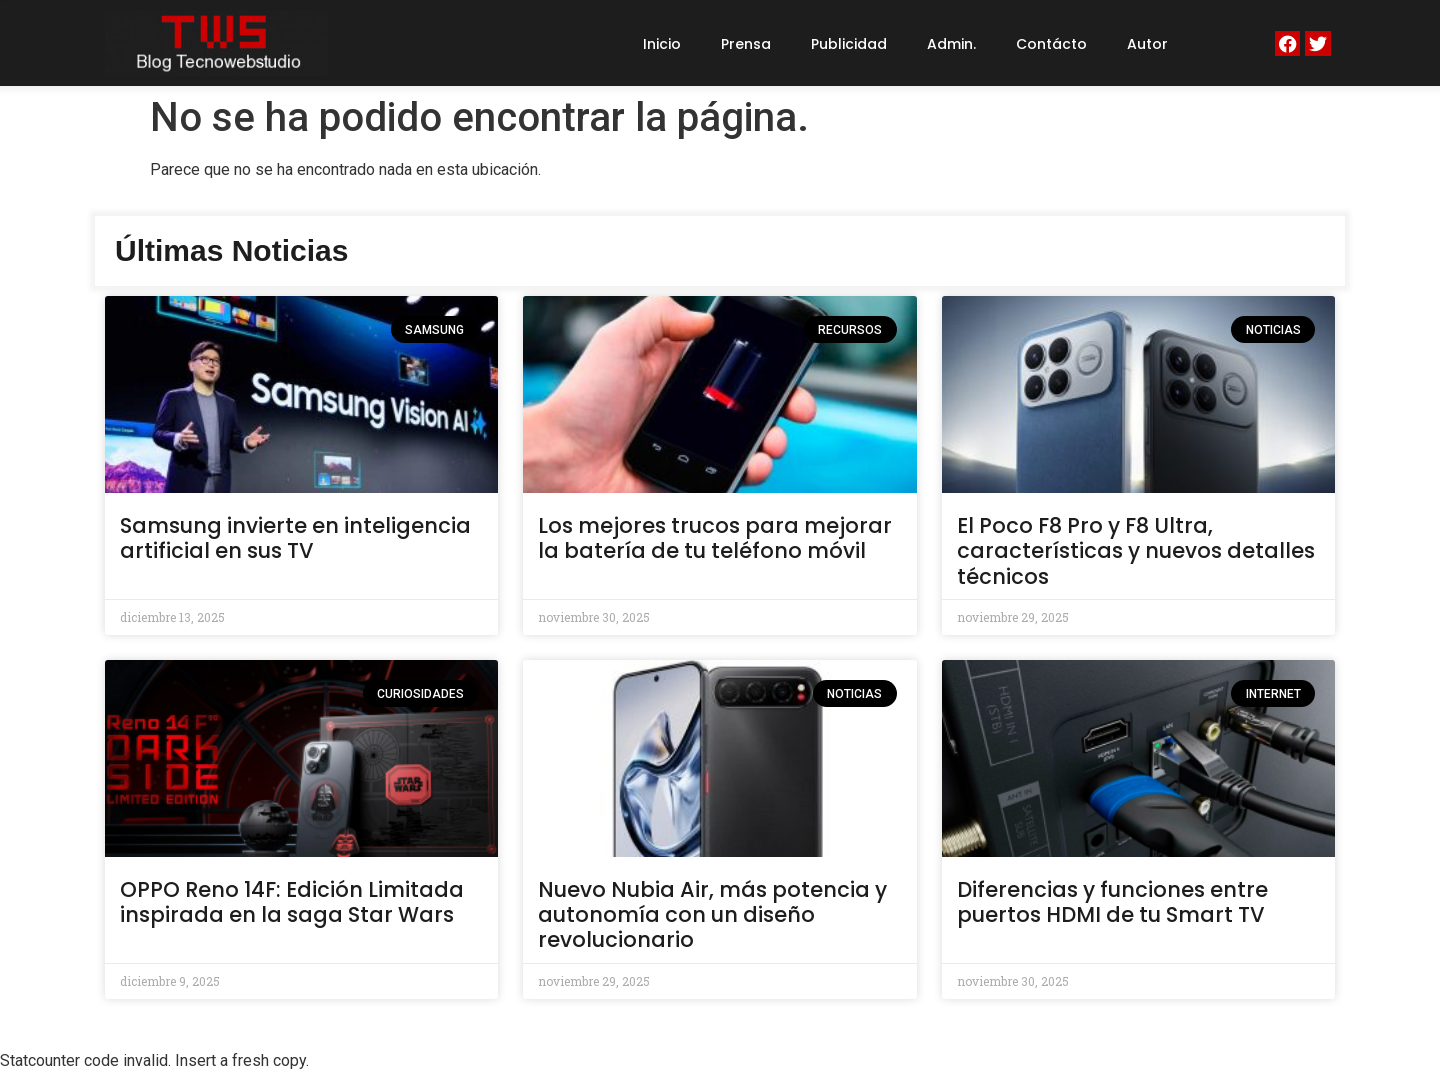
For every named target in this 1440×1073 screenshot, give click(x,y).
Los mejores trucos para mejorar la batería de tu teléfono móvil (715, 538)
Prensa (746, 44)
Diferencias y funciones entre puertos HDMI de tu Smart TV (1112, 902)
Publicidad (849, 44)
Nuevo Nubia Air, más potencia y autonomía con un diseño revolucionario (712, 914)
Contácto (1051, 44)
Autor (1147, 44)
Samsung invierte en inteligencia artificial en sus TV (295, 538)
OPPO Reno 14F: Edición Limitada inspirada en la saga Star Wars (292, 902)
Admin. (951, 44)
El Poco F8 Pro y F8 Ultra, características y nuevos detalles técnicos (1136, 550)
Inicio (662, 44)
